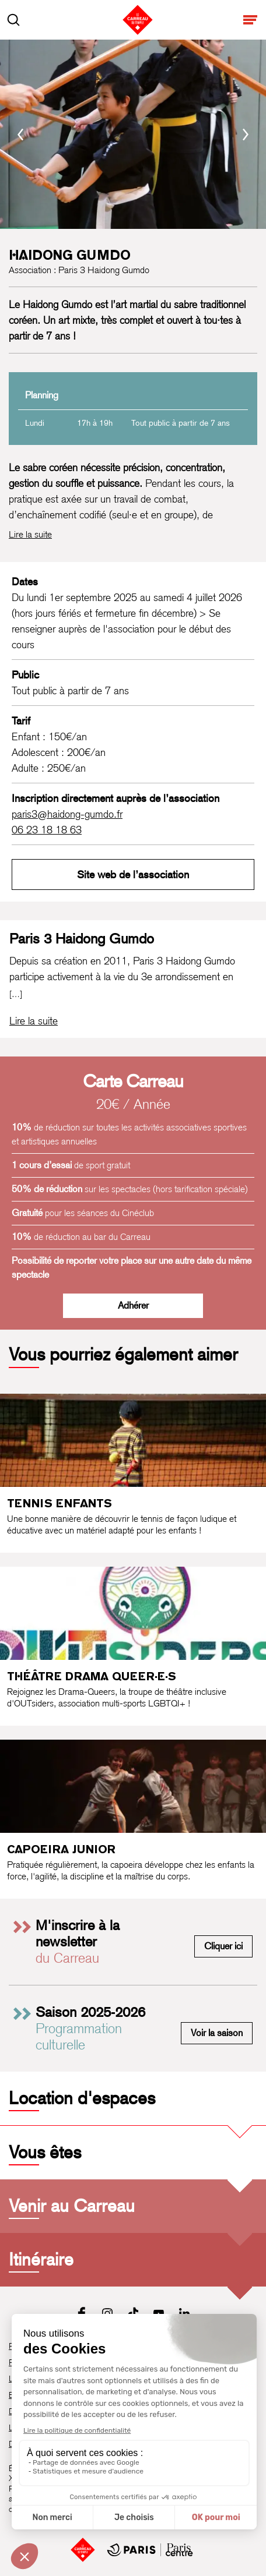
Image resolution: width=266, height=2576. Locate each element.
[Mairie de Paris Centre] (149, 2549)
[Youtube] (159, 2313)
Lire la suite (30, 534)
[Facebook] (81, 2313)
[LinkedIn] (184, 2313)
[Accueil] (83, 2550)
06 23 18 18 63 (47, 830)
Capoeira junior (61, 1849)
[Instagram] (107, 2313)
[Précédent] (20, 134)
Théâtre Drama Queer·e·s (91, 1676)
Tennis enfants (59, 1503)
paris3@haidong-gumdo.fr (67, 814)
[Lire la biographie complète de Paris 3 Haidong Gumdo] (33, 1021)
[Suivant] (246, 134)
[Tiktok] (133, 2313)
